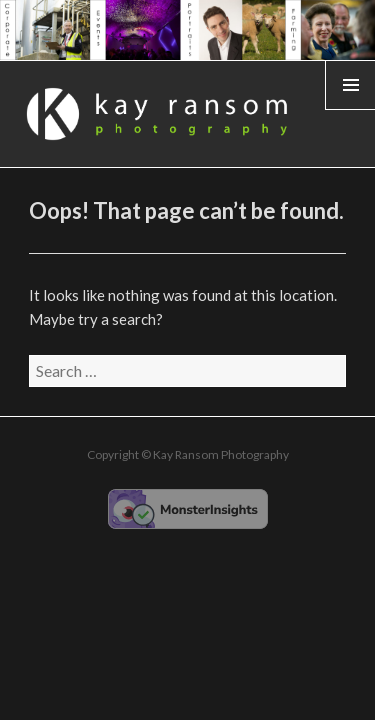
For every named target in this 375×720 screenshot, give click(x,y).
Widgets (350, 109)
